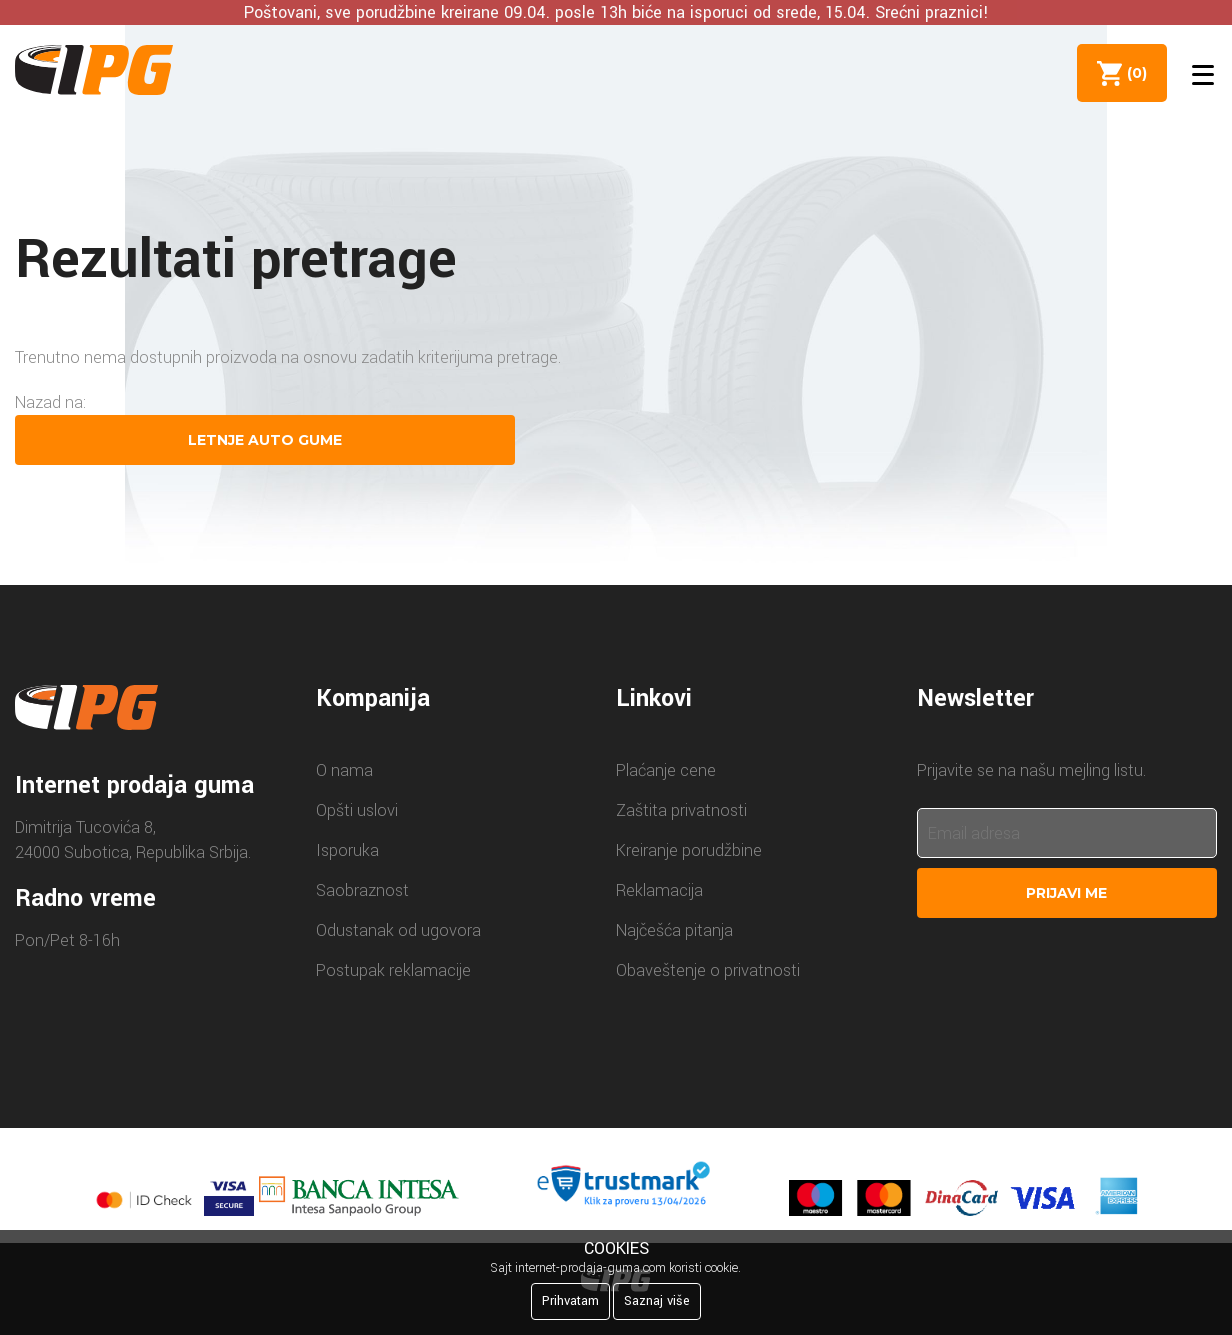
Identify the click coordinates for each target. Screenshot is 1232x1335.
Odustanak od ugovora (398, 930)
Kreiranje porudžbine (689, 850)
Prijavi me (1066, 893)
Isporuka (347, 850)
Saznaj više (657, 1301)
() (1133, 73)
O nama (344, 770)
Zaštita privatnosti (681, 810)
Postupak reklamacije (393, 970)
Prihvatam (570, 1301)
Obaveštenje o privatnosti (708, 970)
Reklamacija (659, 890)
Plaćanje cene (666, 770)
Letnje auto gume (265, 440)
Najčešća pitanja (674, 930)
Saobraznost (362, 890)
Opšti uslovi (357, 810)
